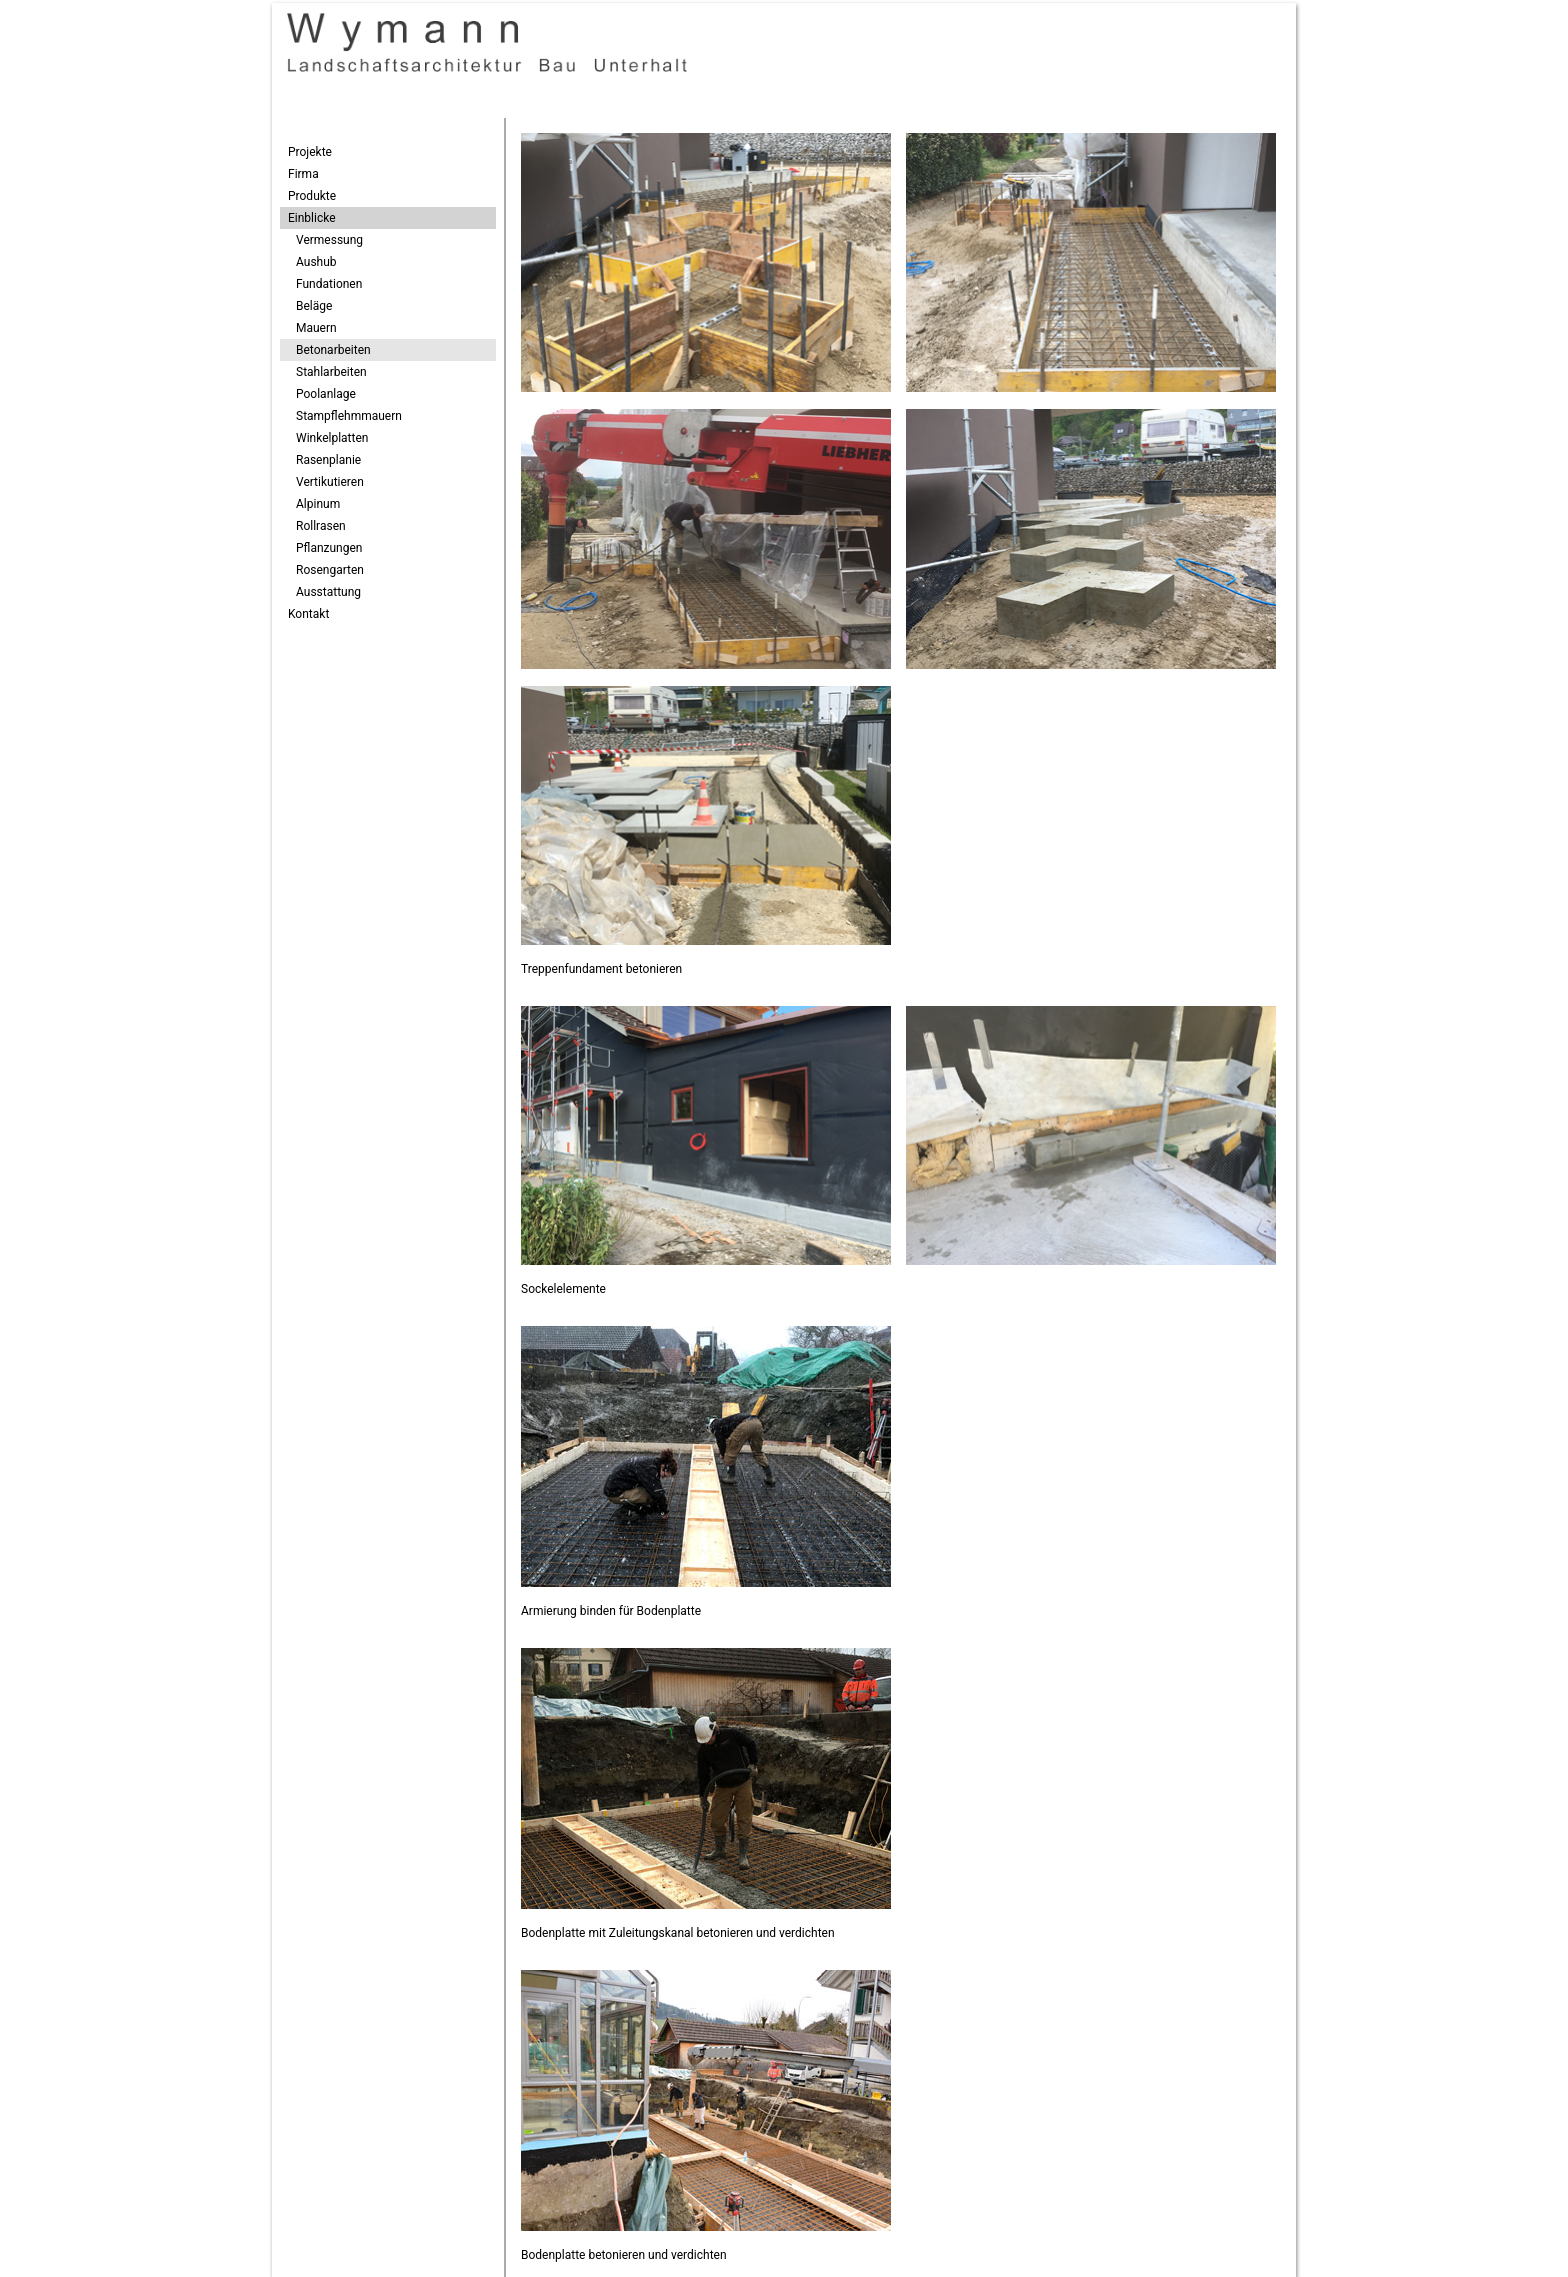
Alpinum (318, 504)
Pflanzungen (329, 548)
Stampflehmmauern (349, 416)
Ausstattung (328, 592)
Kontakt (308, 614)
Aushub (316, 262)
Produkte (312, 196)
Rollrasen (321, 526)
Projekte (310, 152)
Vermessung (329, 240)
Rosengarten (330, 570)
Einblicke (312, 218)
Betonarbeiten (333, 350)
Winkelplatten (332, 438)
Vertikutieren (330, 482)
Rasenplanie (328, 460)
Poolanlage (326, 394)
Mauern (316, 328)
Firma (303, 174)
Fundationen (329, 284)
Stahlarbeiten (331, 372)
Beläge (314, 306)
